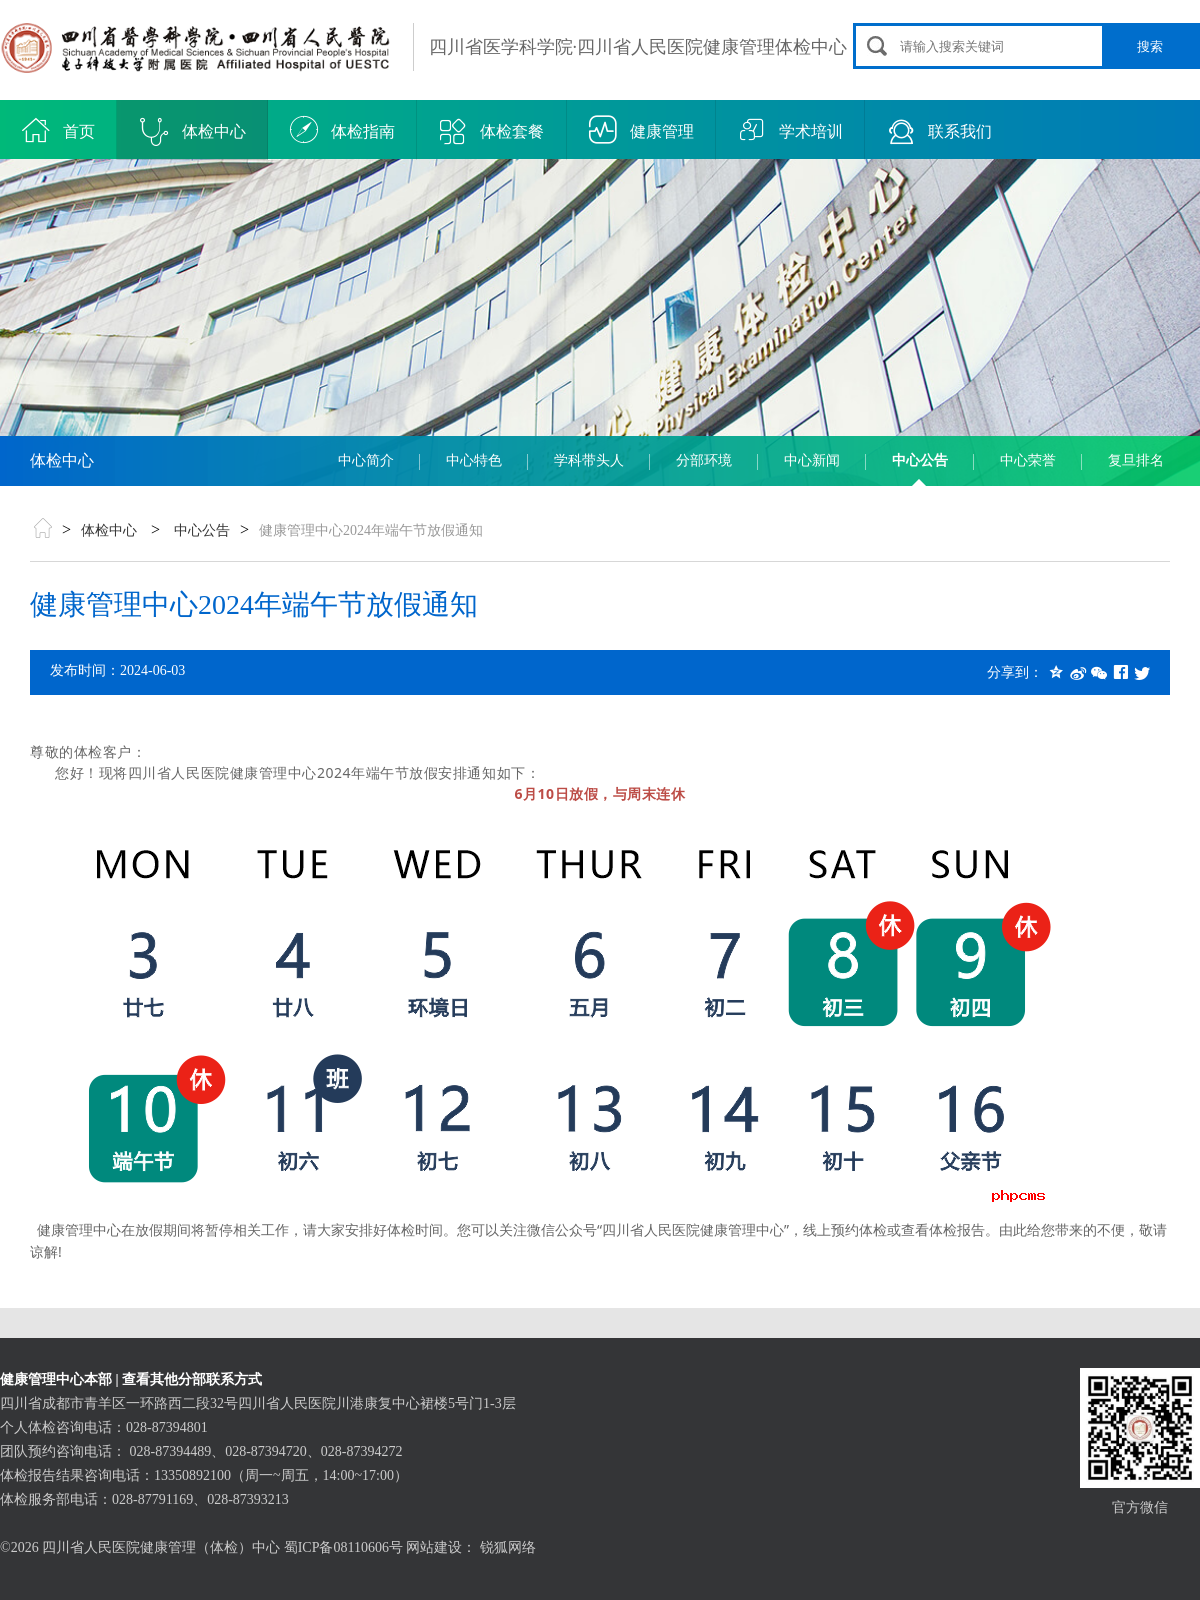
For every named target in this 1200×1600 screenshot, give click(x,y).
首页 (58, 131)
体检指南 (342, 131)
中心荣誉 (1028, 460)
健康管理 (641, 131)
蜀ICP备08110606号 (343, 1547)
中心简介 (366, 460)
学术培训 (790, 131)
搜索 (1150, 46)
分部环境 (704, 460)
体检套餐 (491, 131)
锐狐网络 (508, 1547)
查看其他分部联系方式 (192, 1379)
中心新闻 (812, 460)
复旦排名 (1136, 460)
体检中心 (193, 131)
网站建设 (434, 1547)
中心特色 (474, 460)
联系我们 (939, 131)
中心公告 (920, 460)
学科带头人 (589, 460)
